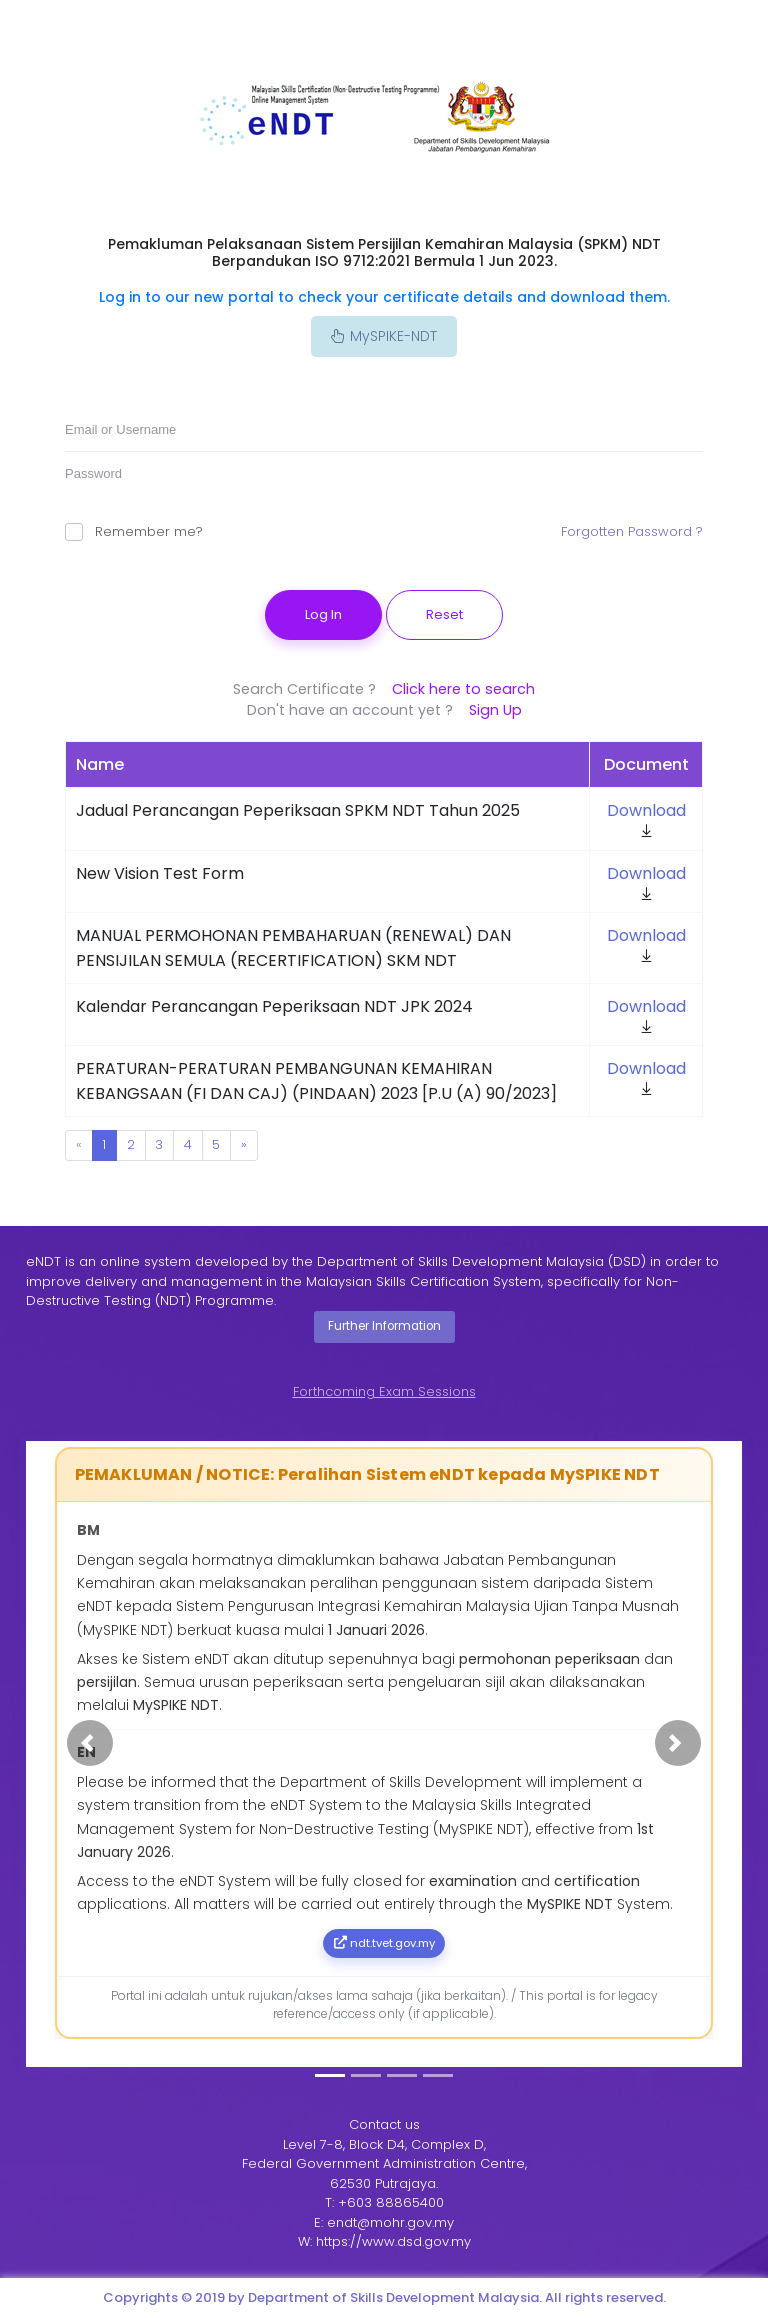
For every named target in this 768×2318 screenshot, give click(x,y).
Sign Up (495, 710)
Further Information (384, 1326)
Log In (323, 614)
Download (646, 810)
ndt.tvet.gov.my (384, 1943)
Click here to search (463, 689)
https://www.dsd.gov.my (393, 2241)
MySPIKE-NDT (384, 336)
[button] (90, 1743)
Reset (444, 614)
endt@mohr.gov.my (390, 2222)
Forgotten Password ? (632, 531)
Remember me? (134, 531)
